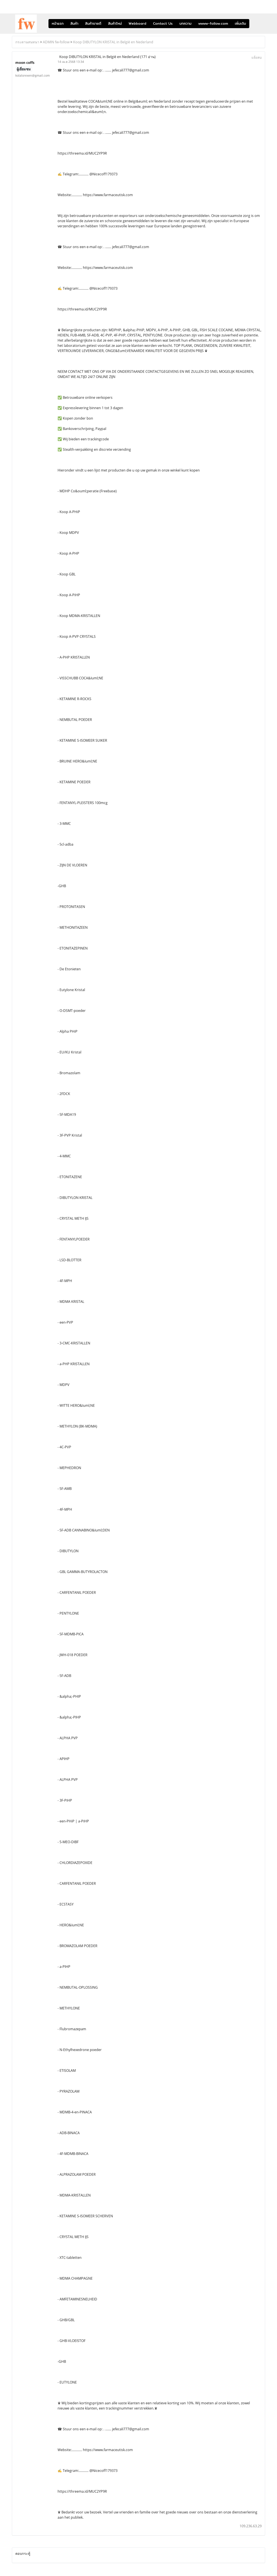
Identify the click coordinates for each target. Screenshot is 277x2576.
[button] (255, 23)
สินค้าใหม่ (115, 23)
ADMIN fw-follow (56, 42)
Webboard (137, 23)
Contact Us (163, 23)
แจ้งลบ (256, 57)
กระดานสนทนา (27, 42)
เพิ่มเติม (240, 23)
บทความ (185, 23)
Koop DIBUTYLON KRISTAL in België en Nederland (113, 42)
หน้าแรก (58, 23)
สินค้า (74, 23)
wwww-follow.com (213, 23)
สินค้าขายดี (93, 23)
